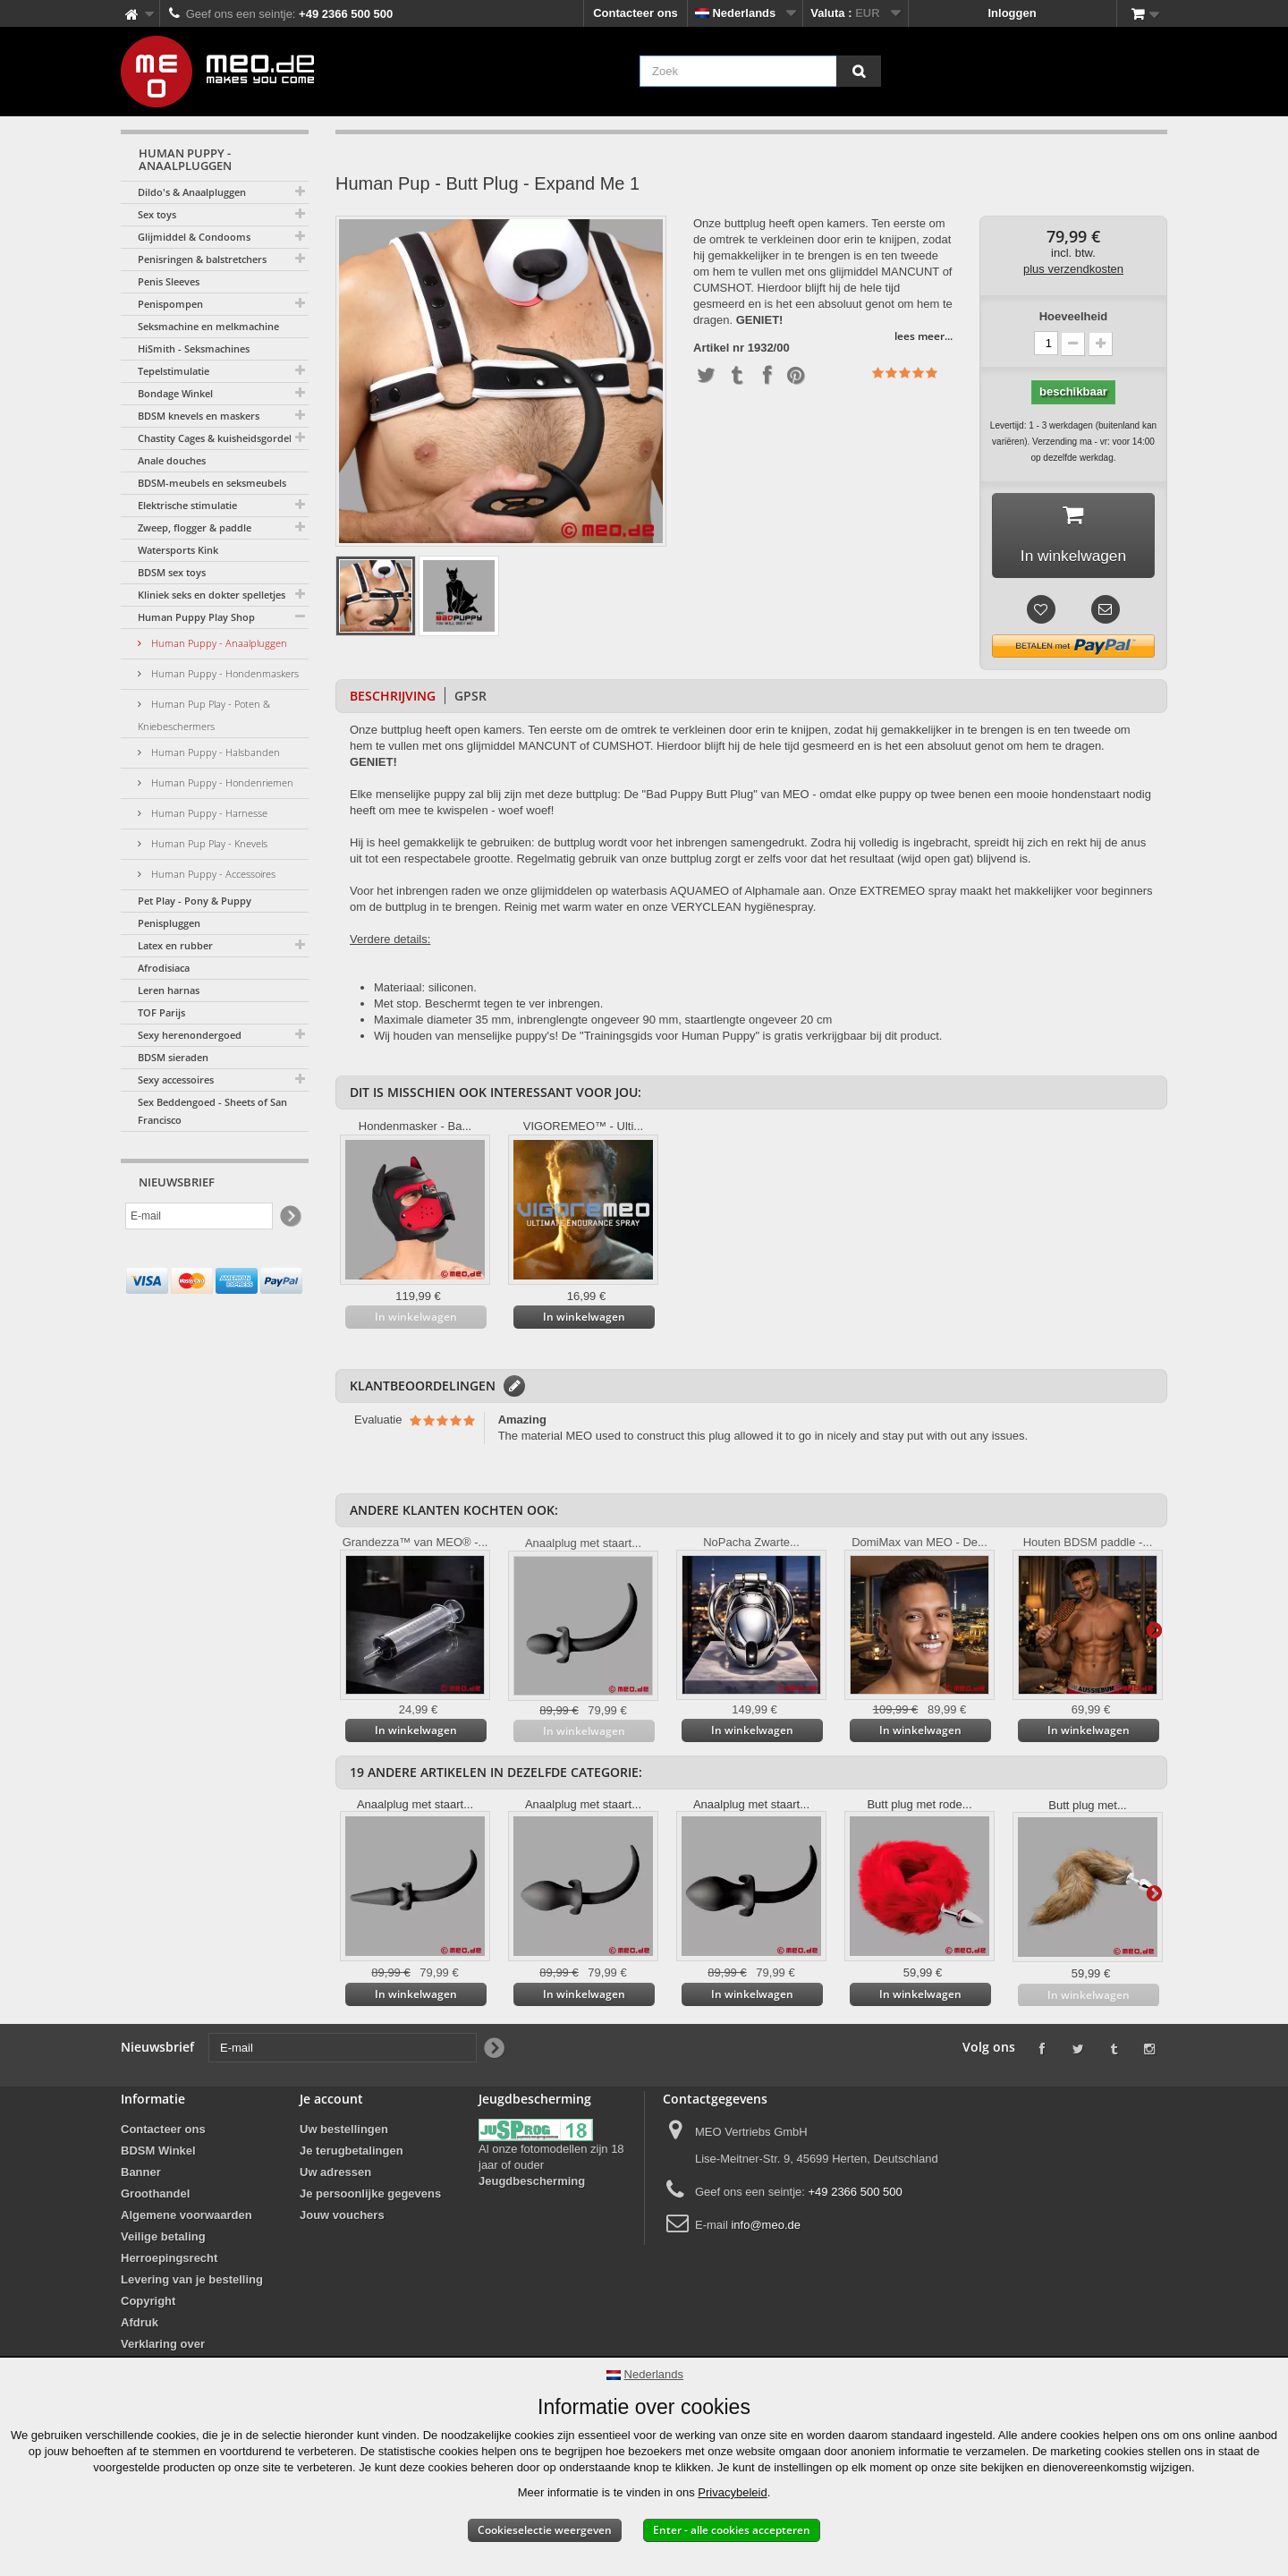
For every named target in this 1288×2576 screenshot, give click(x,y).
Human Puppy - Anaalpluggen (217, 643)
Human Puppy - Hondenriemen (220, 782)
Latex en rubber (175, 945)
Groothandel (155, 2196)
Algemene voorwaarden (186, 2217)
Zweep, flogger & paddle (194, 527)
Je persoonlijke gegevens (370, 2196)
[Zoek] (858, 71)
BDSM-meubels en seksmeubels (212, 482)
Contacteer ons (635, 13)
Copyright (148, 2303)
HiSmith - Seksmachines (194, 348)
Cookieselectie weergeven (545, 2530)
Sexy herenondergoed (190, 1034)
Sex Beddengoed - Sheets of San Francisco (212, 1110)
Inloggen (1012, 13)
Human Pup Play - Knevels (207, 843)
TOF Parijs (161, 1012)
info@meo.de (766, 2227)
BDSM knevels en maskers (198, 415)
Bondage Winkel (175, 393)
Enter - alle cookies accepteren (731, 2530)
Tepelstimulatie (173, 371)
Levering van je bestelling (192, 2282)
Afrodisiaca (164, 967)
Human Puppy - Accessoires (211, 873)
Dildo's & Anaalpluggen (192, 192)
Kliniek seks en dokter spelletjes (211, 594)
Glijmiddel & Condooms (194, 236)
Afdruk (139, 2325)
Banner (141, 2174)
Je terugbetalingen (351, 2153)
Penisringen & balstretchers (202, 259)
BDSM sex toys (172, 572)
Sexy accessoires (176, 1079)
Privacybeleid (732, 2492)
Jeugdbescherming (532, 2183)
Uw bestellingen (344, 2131)
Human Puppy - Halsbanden (214, 752)
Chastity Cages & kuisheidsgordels (217, 438)
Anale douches (172, 460)
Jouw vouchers (342, 2217)
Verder (1154, 1631)
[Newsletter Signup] (289, 1216)
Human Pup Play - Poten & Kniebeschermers (204, 715)
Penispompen (170, 303)
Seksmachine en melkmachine (208, 326)
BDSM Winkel (158, 2153)
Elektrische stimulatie (187, 505)
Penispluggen (169, 923)
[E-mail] (199, 1216)
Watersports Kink (178, 550)
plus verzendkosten (1073, 269)
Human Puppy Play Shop (196, 617)
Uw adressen (335, 2174)
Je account (331, 2101)
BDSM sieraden (173, 1057)
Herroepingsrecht (169, 2260)
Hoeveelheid (1073, 316)
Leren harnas (168, 990)
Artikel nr (718, 348)
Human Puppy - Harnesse (207, 813)
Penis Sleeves (168, 281)
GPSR (470, 698)
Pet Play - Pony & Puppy (194, 900)
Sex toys (157, 214)
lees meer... (923, 336)
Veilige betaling (163, 2239)
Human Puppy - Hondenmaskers (223, 673)
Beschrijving (393, 698)
